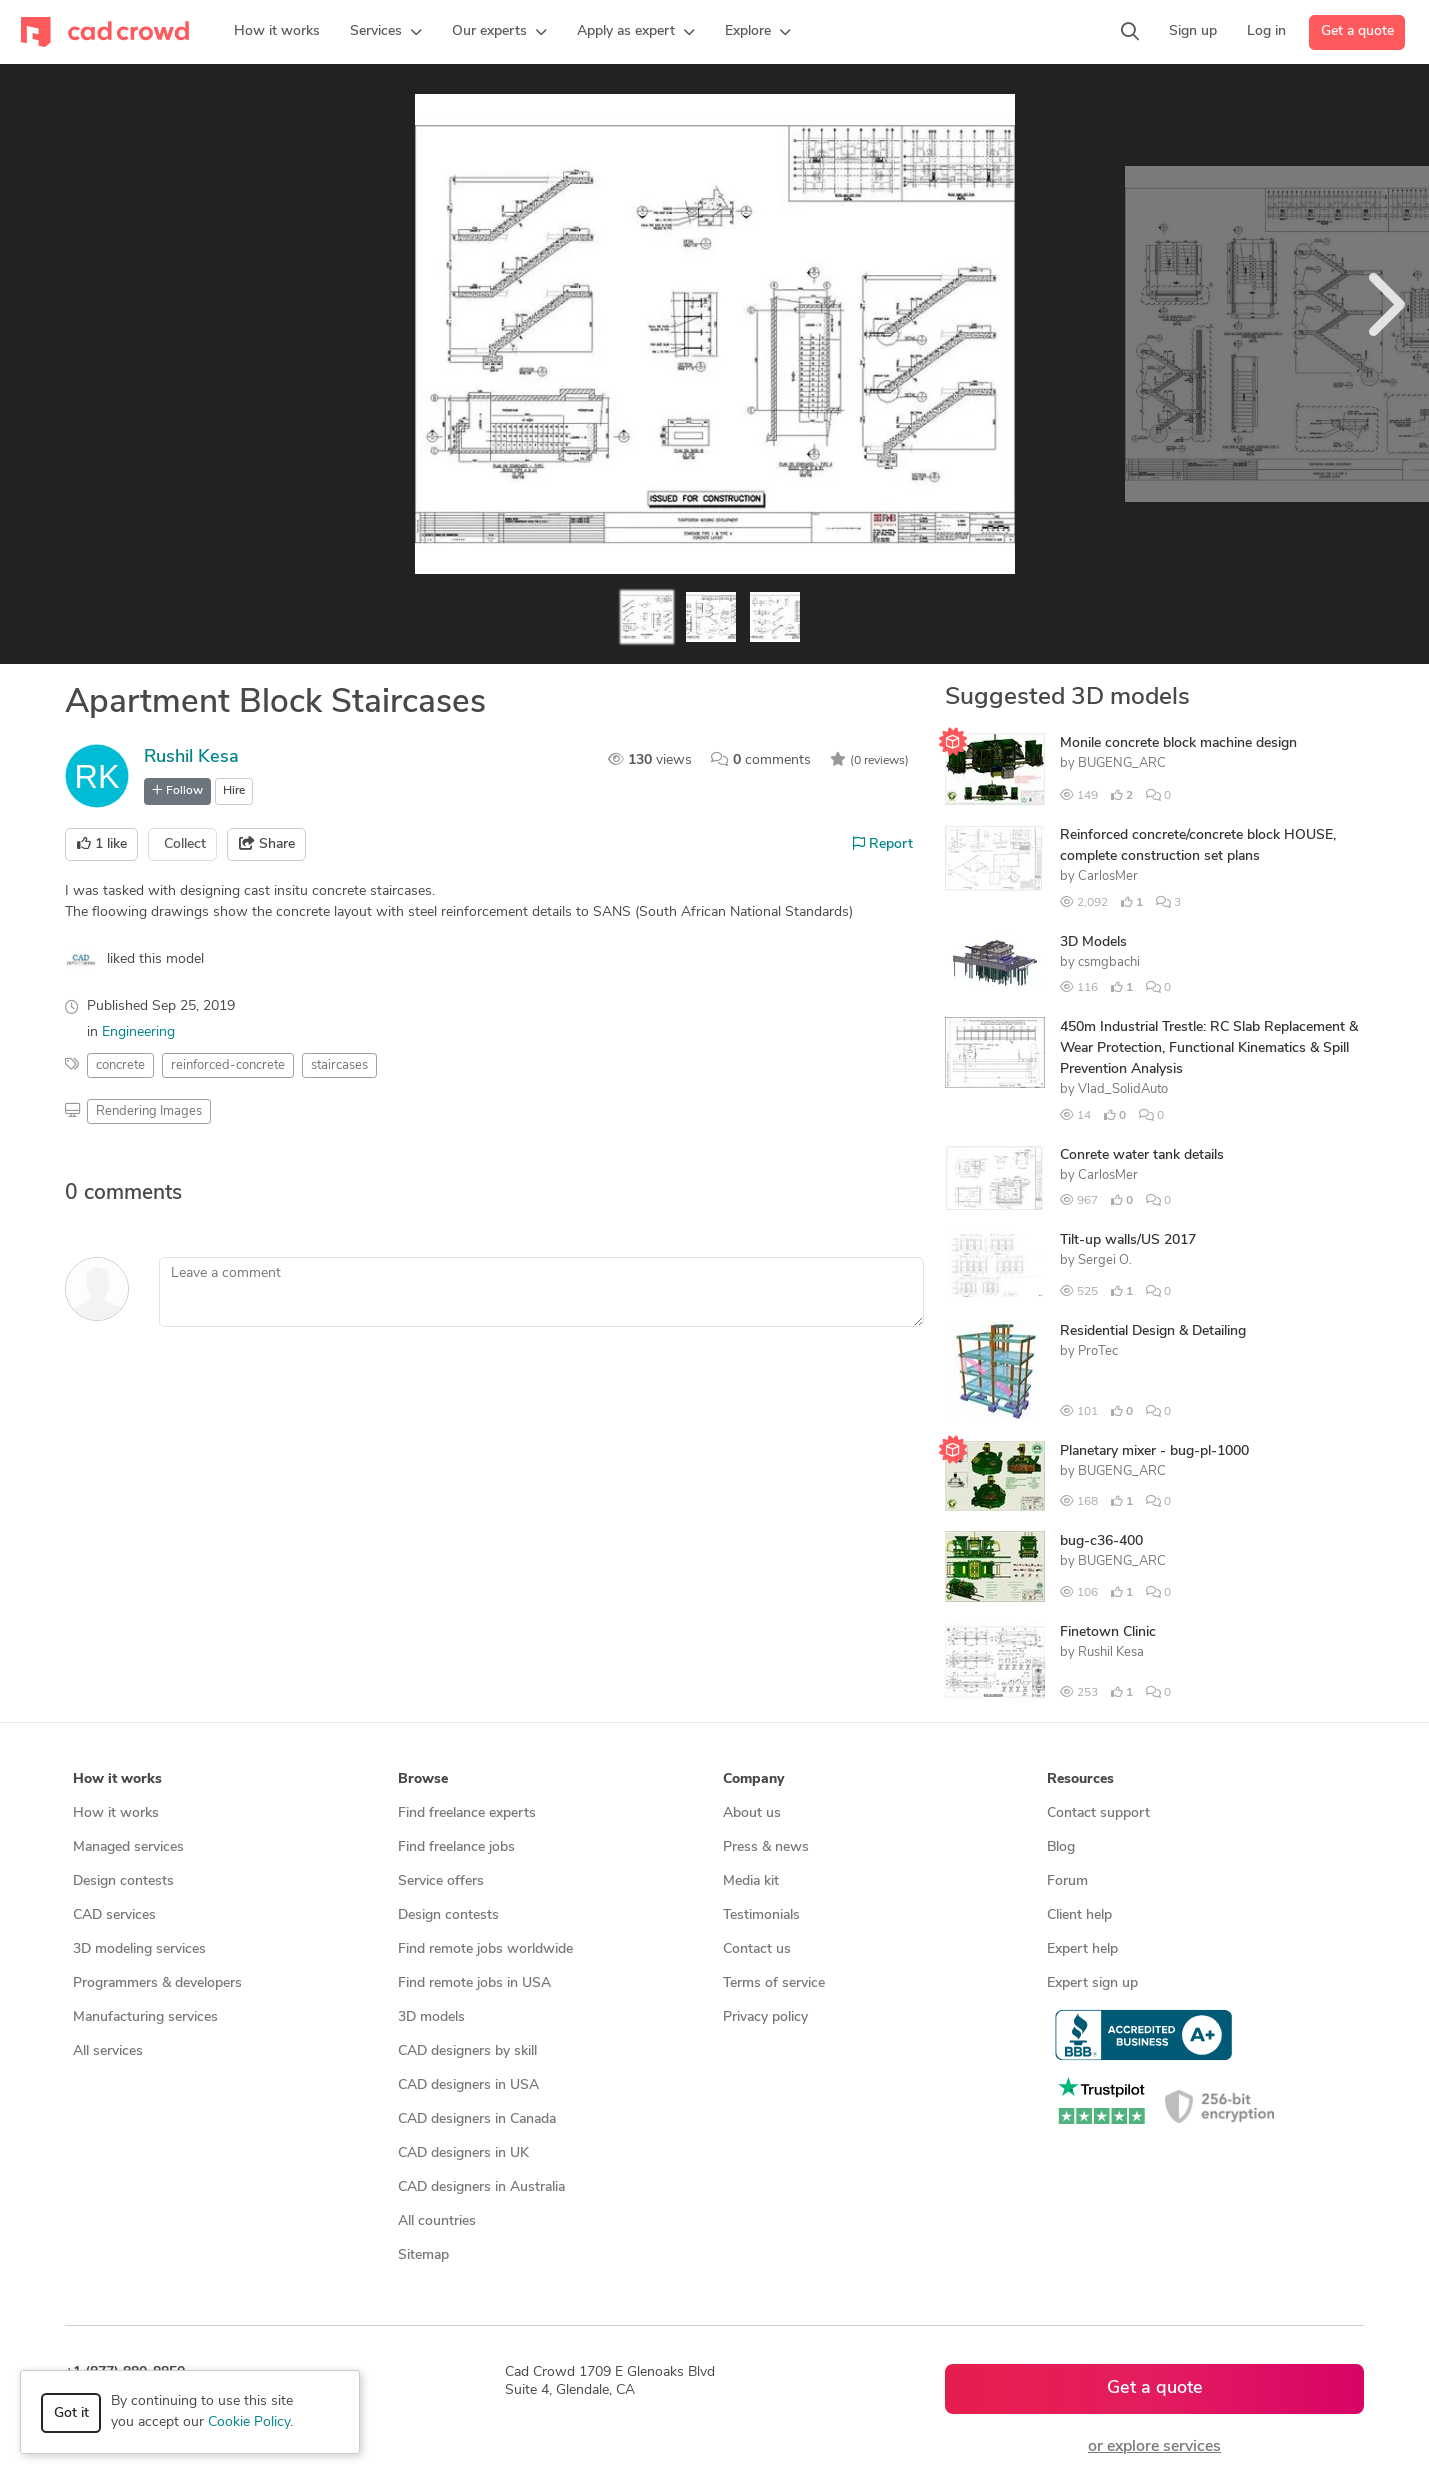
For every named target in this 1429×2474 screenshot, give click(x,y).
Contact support (1098, 1813)
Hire (234, 791)
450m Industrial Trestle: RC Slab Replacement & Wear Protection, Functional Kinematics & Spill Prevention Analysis (1209, 1048)
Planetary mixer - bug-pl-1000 (1154, 1451)
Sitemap (423, 2255)
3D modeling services (139, 1949)
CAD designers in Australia (481, 2187)
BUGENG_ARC (1122, 763)
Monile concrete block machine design (1178, 743)
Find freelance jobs (456, 1847)
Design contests (123, 1881)
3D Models (1093, 942)
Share (267, 844)
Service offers (441, 1881)
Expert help (1082, 1949)
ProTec (1098, 1351)
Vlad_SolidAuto (1123, 1089)
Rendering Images (149, 1111)
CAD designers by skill (467, 2051)
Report (883, 844)
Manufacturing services (145, 2017)
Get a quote (1357, 31)
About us (752, 1813)
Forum (1067, 1881)
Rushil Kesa (191, 757)
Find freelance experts (467, 1813)
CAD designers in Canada (477, 2119)
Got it (71, 2413)
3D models (431, 2017)
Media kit (751, 1881)
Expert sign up (1092, 1983)
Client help (1079, 1915)
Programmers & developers (157, 1983)
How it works (116, 1813)
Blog (1061, 1847)
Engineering (138, 1032)
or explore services (1154, 2447)
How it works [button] (117, 1779)
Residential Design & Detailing (1153, 1331)
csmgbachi (1109, 962)
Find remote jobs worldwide (485, 1949)
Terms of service (774, 1983)
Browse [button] (423, 1779)
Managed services (128, 1847)
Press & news (766, 1847)
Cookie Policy (249, 2422)
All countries (437, 2221)
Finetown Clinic (1108, 1632)
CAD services (114, 1915)
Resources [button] (1080, 1779)
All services (108, 2051)
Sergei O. (1105, 1260)
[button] (386, 32)
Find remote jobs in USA (474, 1983)
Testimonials (761, 1915)
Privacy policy (765, 2017)
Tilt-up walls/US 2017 (1128, 1240)
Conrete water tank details (1142, 1155)
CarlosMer (1108, 876)
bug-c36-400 (1101, 1541)
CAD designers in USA (468, 2085)
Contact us (757, 1949)
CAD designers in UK (463, 2153)
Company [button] (753, 1779)
